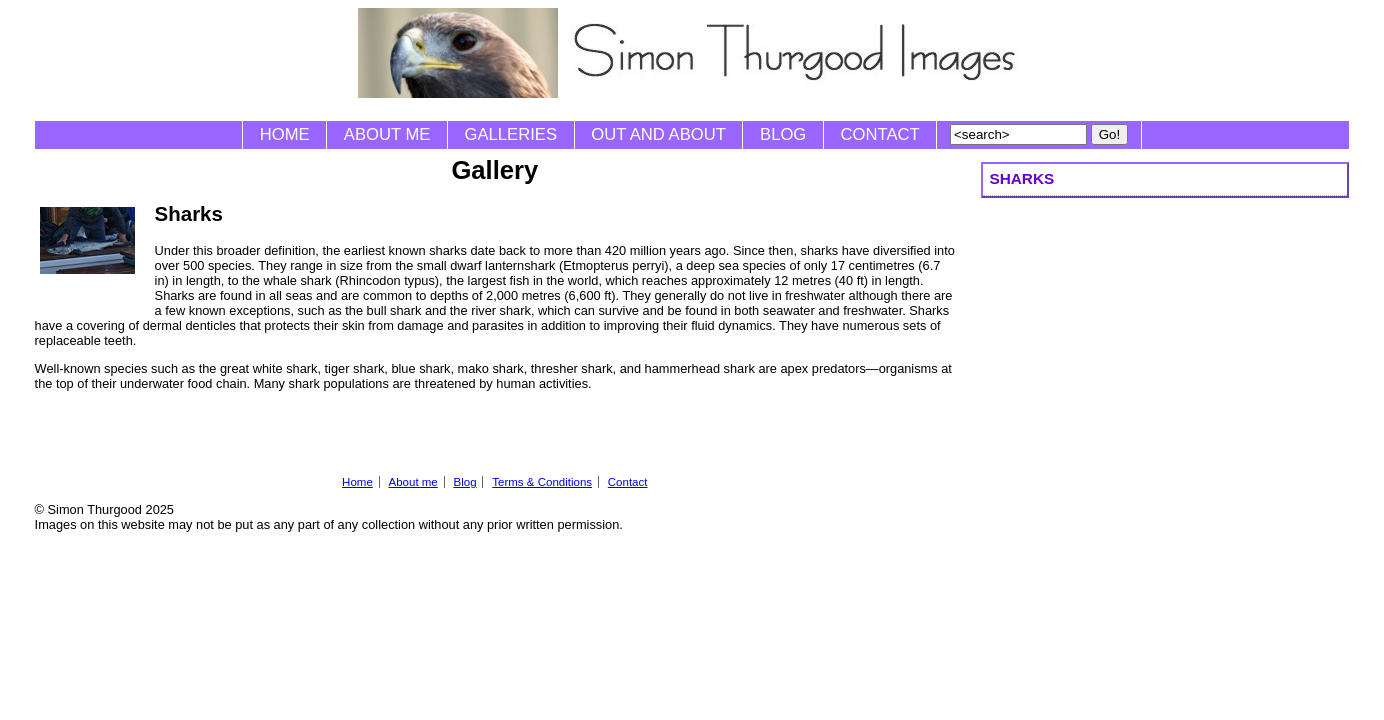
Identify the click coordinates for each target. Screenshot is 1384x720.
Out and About (658, 134)
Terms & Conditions (542, 482)
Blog (783, 134)
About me (387, 134)
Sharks (1021, 178)
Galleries (511, 134)
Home (285, 134)
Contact (880, 134)
